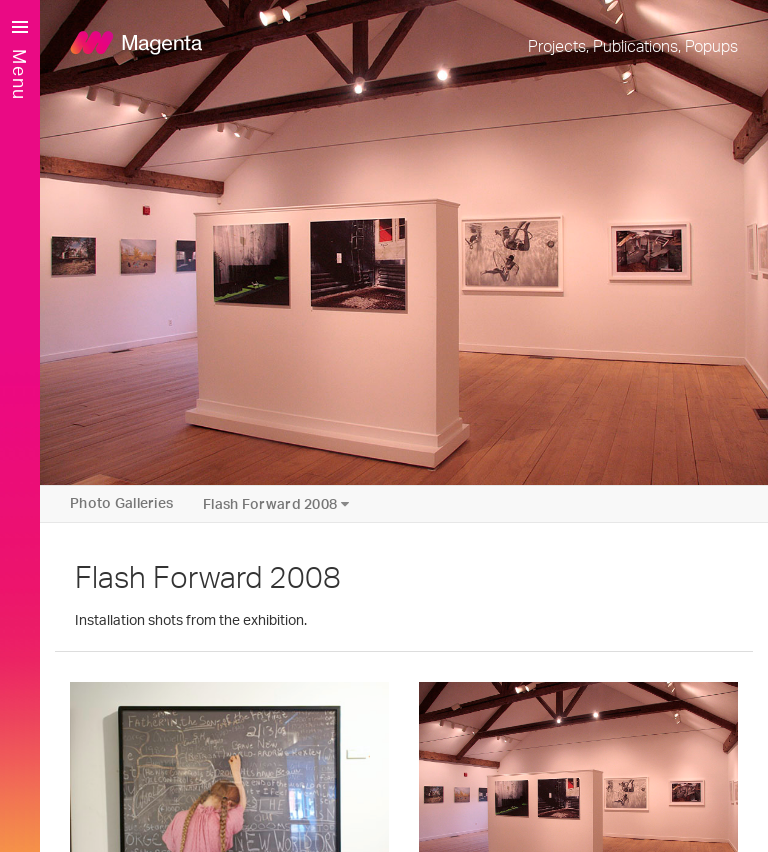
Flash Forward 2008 (276, 504)
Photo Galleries (121, 504)
